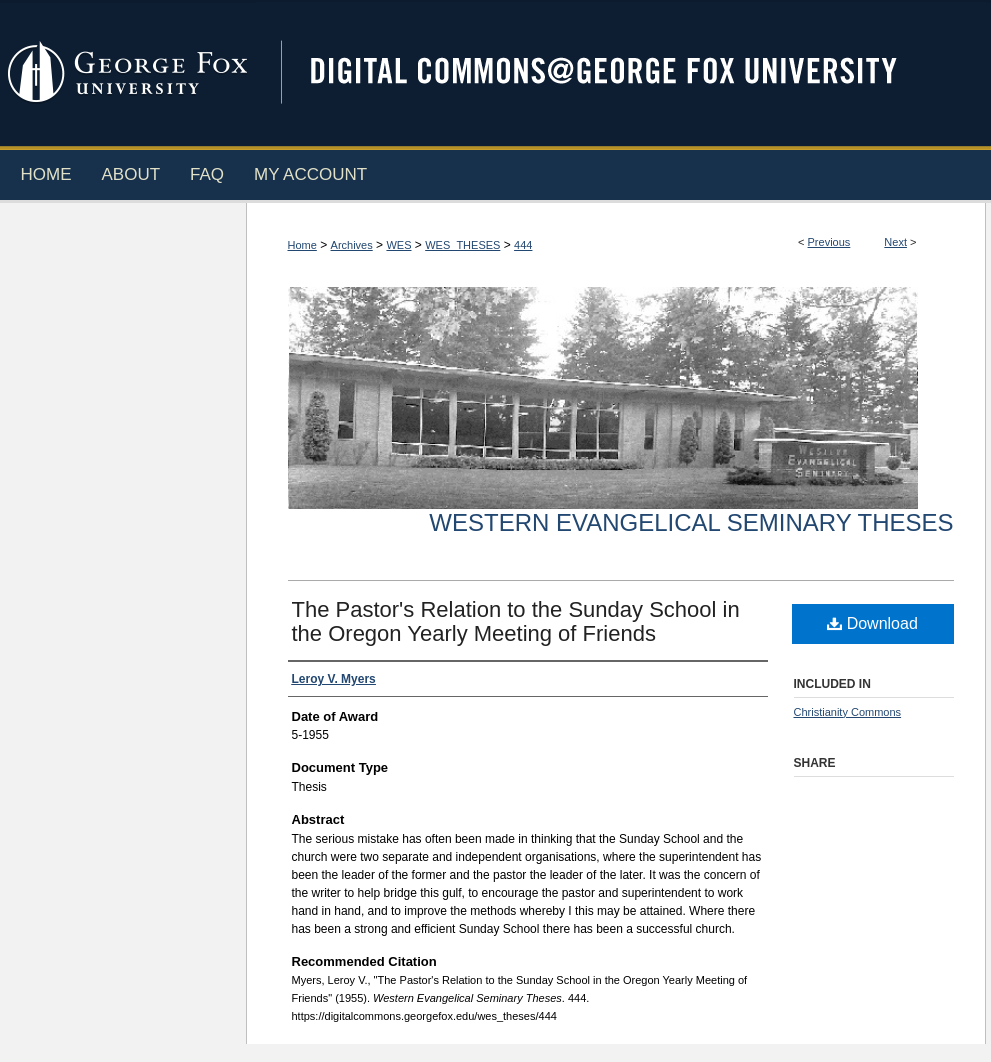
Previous (829, 242)
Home (302, 245)
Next (895, 242)
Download (872, 623)
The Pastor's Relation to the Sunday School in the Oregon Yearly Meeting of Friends (516, 621)
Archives (352, 245)
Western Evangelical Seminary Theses (691, 522)
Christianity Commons (848, 712)
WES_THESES (462, 245)
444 (523, 245)
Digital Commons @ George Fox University (621, 72)
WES (398, 245)
